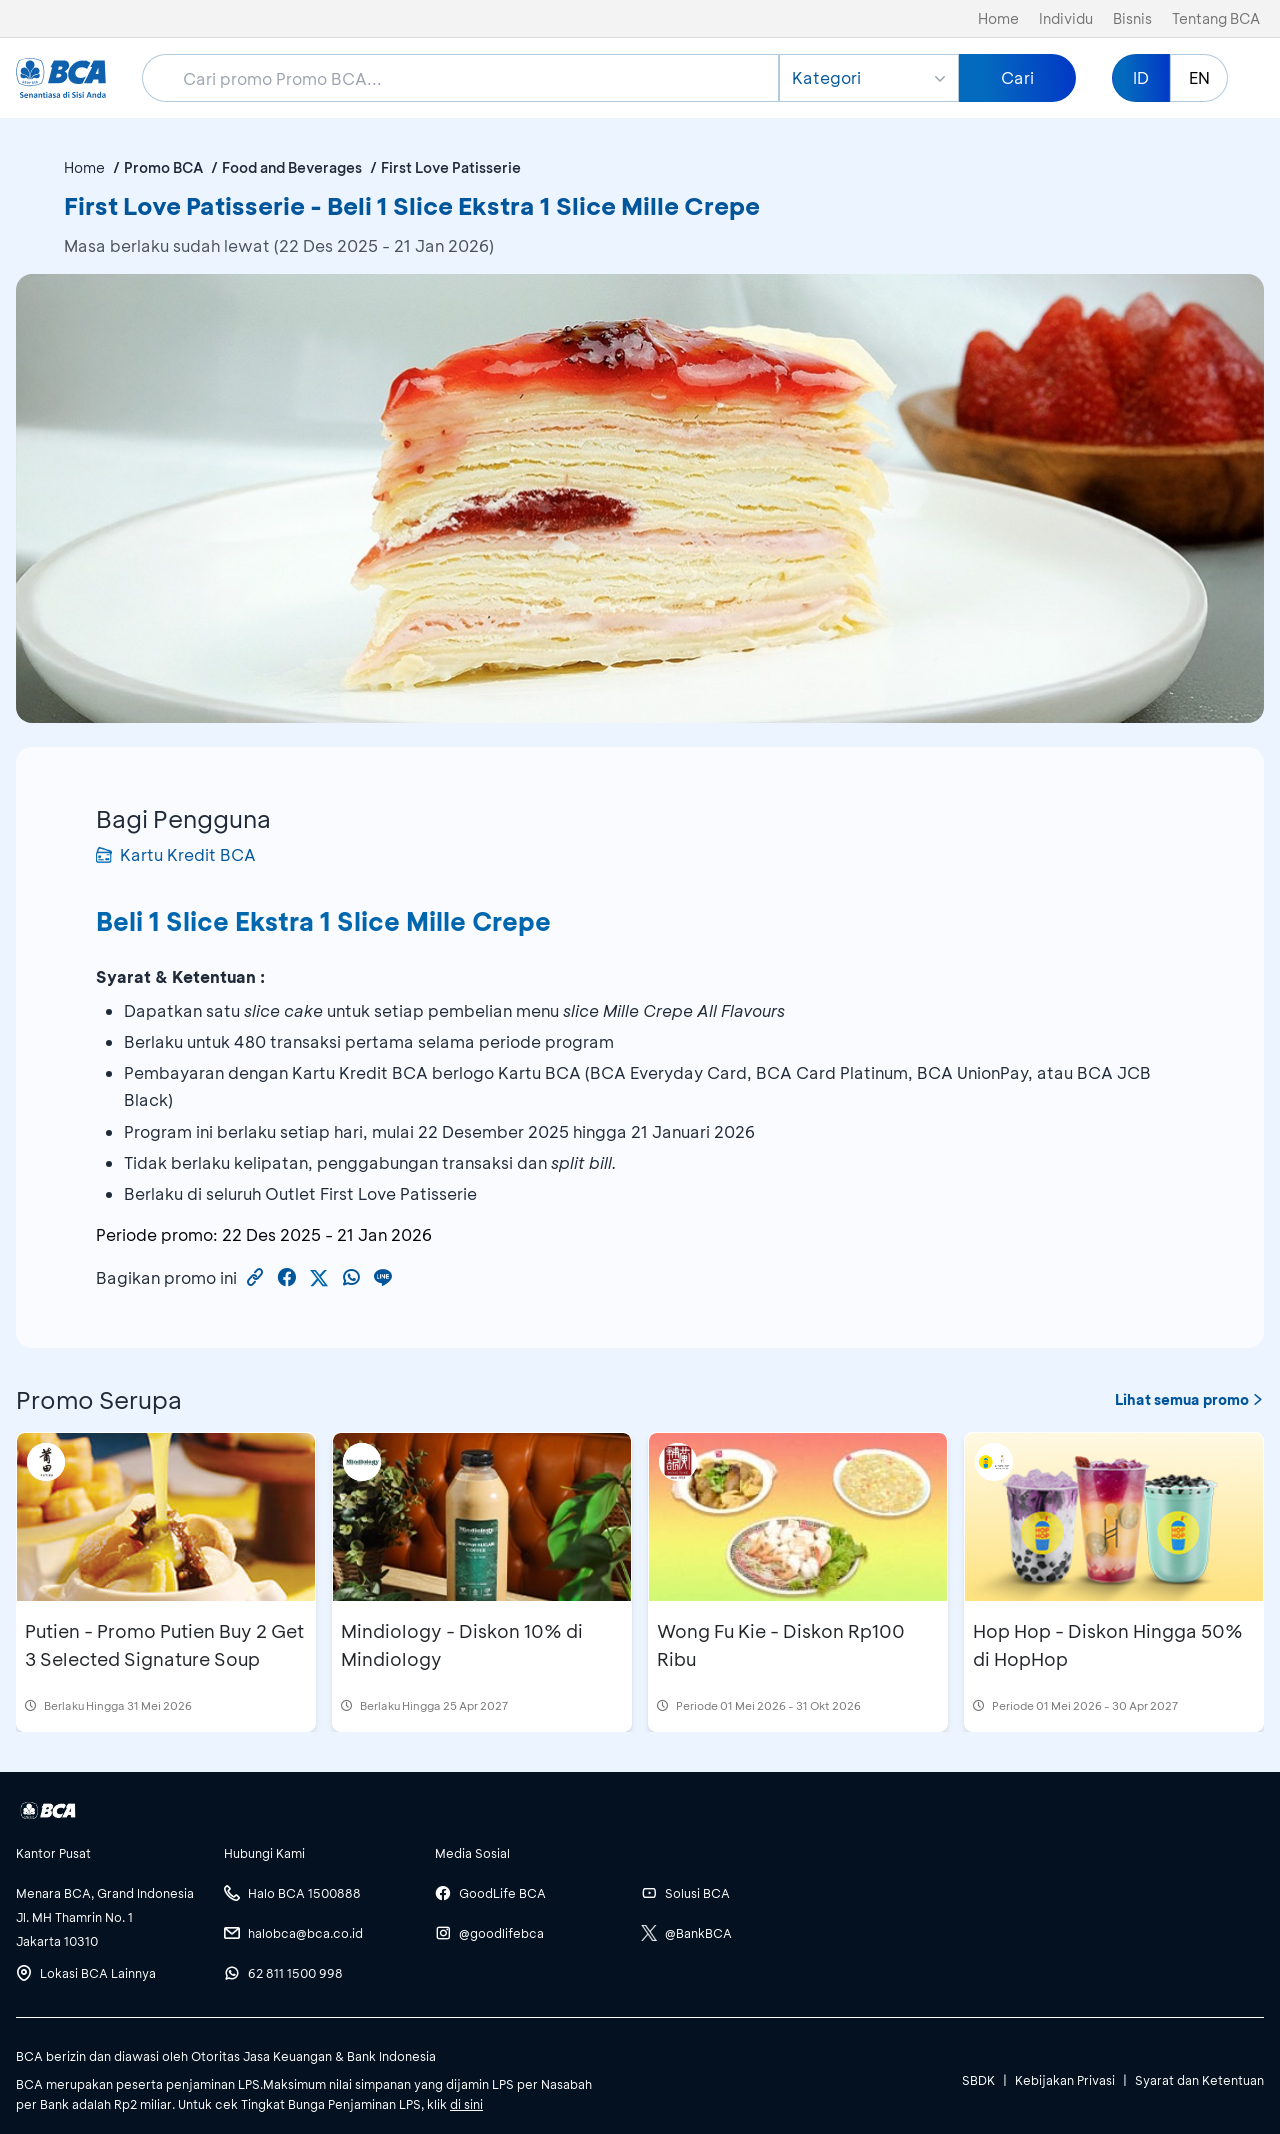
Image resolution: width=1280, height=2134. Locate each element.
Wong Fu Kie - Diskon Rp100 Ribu (781, 1645)
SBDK (978, 2080)
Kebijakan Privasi (1065, 2080)
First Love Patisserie (451, 167)
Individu (1066, 18)
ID (1141, 77)
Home (998, 18)
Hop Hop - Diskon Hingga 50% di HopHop (1108, 1645)
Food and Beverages (292, 167)
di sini (466, 2104)
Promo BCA (163, 167)
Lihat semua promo (1189, 1399)
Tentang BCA (1216, 18)
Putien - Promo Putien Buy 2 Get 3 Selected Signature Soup (164, 1645)
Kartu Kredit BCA (176, 854)
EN (1199, 77)
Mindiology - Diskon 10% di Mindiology (462, 1645)
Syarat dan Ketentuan (1199, 2080)
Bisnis (1132, 18)
